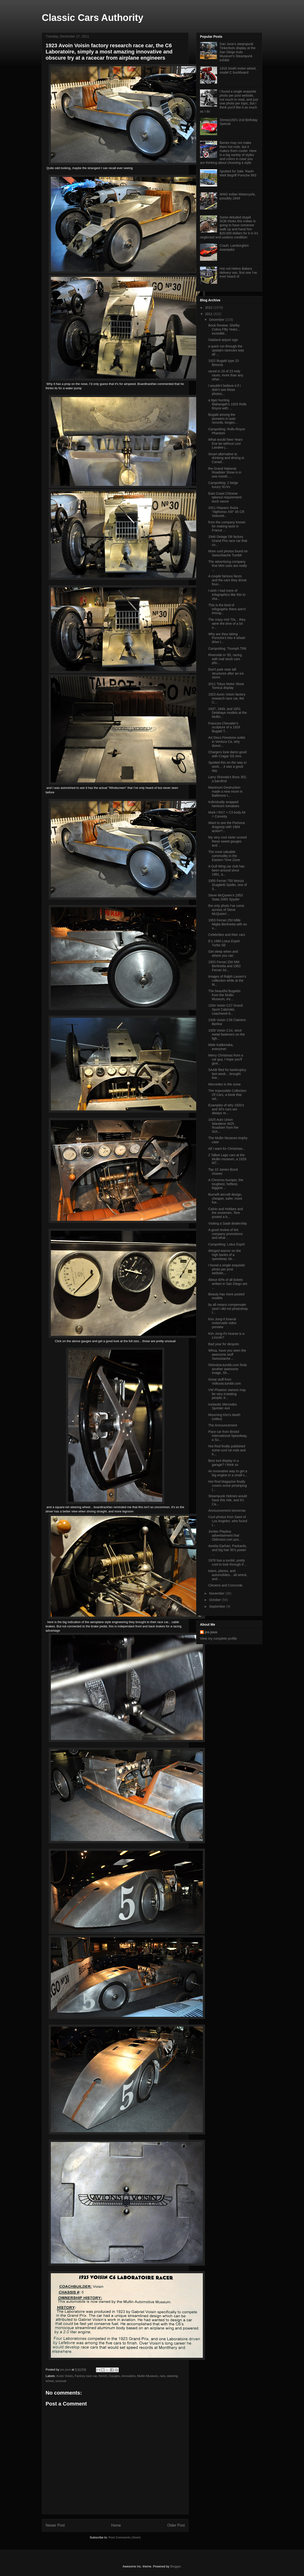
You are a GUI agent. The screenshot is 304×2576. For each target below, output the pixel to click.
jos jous (65, 2369)
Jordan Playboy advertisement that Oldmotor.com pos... (225, 1535)
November (217, 1593)
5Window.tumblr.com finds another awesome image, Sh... (227, 1369)
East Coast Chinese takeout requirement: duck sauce (225, 497)
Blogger (175, 2566)
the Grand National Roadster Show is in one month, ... (225, 472)
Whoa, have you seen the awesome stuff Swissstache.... (227, 1354)
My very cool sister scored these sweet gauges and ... (227, 841)
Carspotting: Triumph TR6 (227, 648)
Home (116, 2525)
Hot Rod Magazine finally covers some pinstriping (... (227, 1486)
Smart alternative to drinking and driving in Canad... (226, 458)
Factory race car (86, 2376)
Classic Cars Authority (92, 17)
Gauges (114, 2376)
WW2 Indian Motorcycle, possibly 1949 (238, 196)
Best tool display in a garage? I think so (223, 1463)
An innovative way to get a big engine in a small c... (227, 1473)
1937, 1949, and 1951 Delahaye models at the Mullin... (227, 713)
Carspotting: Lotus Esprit (226, 1244)
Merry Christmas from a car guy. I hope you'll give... (225, 1059)
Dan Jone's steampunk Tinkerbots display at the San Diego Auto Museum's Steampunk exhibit (238, 52)
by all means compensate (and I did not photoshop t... (228, 1309)
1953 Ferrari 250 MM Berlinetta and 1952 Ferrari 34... (224, 966)
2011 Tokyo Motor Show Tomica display (226, 686)
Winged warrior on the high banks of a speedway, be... (224, 1255)
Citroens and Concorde (225, 1585)
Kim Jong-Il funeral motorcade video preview (222, 1323)
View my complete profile (218, 1638)
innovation (128, 2376)
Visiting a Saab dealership (227, 1223)
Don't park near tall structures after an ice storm (226, 673)
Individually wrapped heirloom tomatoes (223, 804)
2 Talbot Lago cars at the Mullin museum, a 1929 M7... (227, 1159)
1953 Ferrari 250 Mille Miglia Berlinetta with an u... (227, 924)
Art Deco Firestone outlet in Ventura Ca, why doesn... (226, 742)
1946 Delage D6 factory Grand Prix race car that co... (227, 541)
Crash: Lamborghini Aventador (234, 247)
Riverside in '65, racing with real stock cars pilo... (225, 659)
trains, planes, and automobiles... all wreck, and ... (227, 1575)
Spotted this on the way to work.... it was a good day (227, 766)
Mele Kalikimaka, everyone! (220, 1047)
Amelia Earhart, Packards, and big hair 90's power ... (227, 1550)
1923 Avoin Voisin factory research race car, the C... (226, 698)
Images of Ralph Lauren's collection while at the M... (227, 980)
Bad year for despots (223, 1344)
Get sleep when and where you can (223, 953)
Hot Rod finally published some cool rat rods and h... (227, 1450)
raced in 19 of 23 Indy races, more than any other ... (225, 375)
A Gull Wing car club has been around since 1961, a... (226, 870)
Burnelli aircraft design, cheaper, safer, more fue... (225, 1198)
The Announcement (222, 1425)
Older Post (176, 2525)
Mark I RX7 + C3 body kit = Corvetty (226, 814)
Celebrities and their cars (226, 935)
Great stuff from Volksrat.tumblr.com (224, 1381)
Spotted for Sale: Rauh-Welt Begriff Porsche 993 (238, 173)
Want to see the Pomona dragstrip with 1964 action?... (226, 827)
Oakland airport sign (223, 340)
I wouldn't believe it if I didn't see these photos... (224, 390)
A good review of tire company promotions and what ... (225, 1234)
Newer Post (55, 2525)
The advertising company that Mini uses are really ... (227, 566)
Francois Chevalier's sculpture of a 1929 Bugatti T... (224, 727)
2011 (209, 314)
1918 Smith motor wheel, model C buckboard (238, 70)
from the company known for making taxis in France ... (226, 526)
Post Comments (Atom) (125, 2537)
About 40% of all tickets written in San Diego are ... (227, 1284)
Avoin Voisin (64, 2376)
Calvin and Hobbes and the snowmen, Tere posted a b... (225, 1213)
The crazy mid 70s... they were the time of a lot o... (226, 624)
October (215, 1600)
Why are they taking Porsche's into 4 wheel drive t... (226, 638)
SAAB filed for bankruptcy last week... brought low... (227, 1074)
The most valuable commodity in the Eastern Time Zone (224, 856)
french (103, 2376)
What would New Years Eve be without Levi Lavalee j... (225, 444)
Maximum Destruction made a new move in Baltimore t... (225, 791)
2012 (209, 307)
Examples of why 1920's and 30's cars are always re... (226, 1109)
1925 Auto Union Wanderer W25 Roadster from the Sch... (223, 1125)
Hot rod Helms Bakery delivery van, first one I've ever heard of (238, 273)
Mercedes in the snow (224, 1084)
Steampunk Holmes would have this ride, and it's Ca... (227, 1500)
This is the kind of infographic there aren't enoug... (227, 609)
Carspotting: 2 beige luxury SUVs (223, 485)
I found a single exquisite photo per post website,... (226, 1269)
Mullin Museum (147, 2376)
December (217, 320)
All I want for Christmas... (226, 1149)
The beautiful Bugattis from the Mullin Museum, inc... (224, 995)
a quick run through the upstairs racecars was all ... (226, 350)
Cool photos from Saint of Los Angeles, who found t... (227, 1521)
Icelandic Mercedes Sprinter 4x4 (222, 1406)
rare (162, 2376)
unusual (60, 2381)
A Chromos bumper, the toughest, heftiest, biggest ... (225, 1184)
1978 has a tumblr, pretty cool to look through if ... (227, 1562)
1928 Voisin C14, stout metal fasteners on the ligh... (226, 1034)
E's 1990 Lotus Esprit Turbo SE (224, 943)
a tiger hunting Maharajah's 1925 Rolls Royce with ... (227, 404)
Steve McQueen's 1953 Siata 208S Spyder (225, 897)
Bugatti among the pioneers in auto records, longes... (222, 419)
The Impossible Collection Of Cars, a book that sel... (227, 1095)
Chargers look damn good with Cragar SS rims (227, 754)
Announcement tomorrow (226, 1510)
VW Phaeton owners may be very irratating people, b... (227, 1394)
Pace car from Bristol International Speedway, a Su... (227, 1436)
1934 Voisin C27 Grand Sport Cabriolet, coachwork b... (225, 1009)
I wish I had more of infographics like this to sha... (227, 595)
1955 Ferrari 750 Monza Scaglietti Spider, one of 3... (227, 885)
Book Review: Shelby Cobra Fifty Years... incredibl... (224, 329)
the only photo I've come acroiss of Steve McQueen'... (226, 910)
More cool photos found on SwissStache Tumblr (228, 553)
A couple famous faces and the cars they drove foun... (227, 580)
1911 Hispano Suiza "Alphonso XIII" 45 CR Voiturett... (226, 512)
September (217, 1606)
